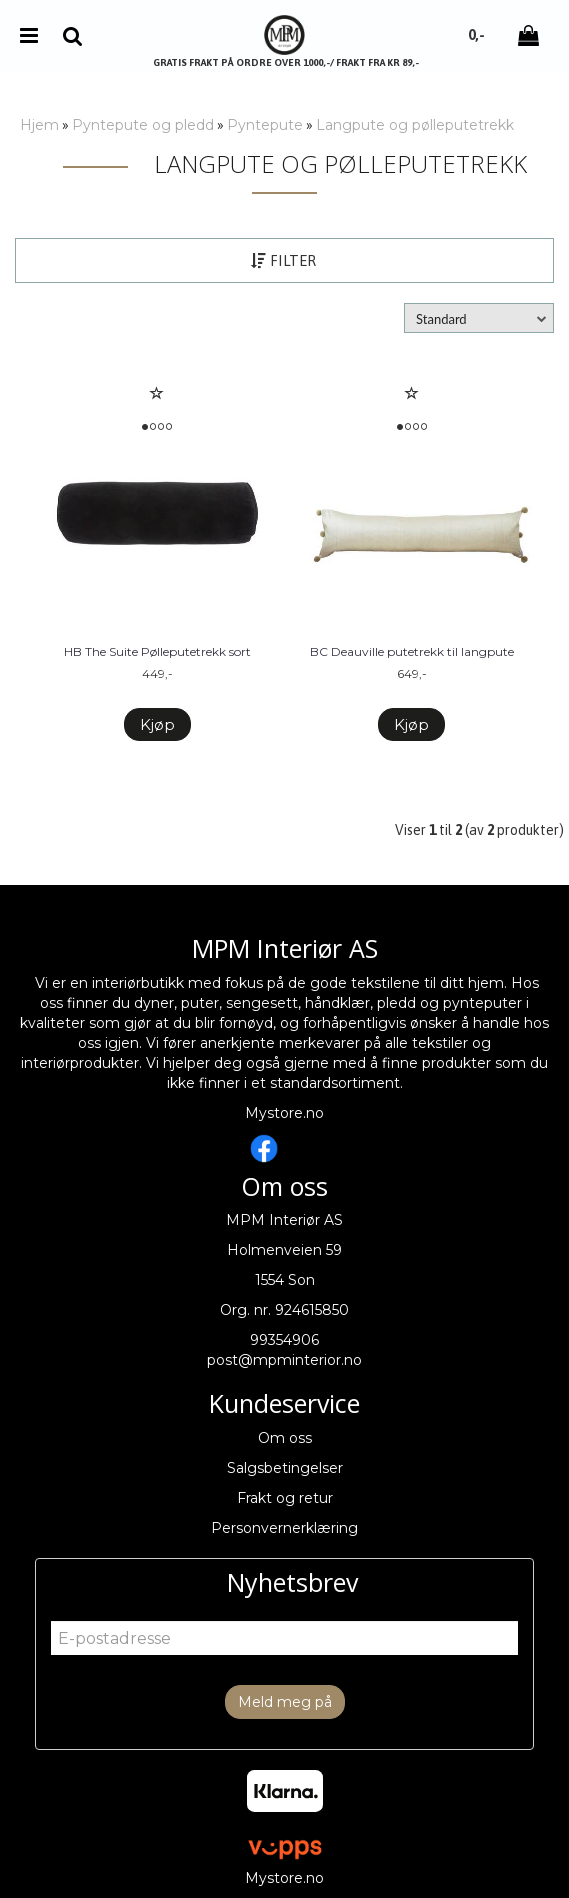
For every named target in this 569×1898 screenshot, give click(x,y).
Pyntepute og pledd (143, 125)
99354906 (284, 1340)
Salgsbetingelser (285, 1468)
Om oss (285, 1438)
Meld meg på (285, 1702)
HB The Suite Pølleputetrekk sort (157, 651)
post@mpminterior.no (284, 1360)
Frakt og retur (285, 1498)
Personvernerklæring (284, 1528)
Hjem (39, 125)
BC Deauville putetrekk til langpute (412, 651)
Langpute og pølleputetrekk (415, 125)
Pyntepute (265, 125)
